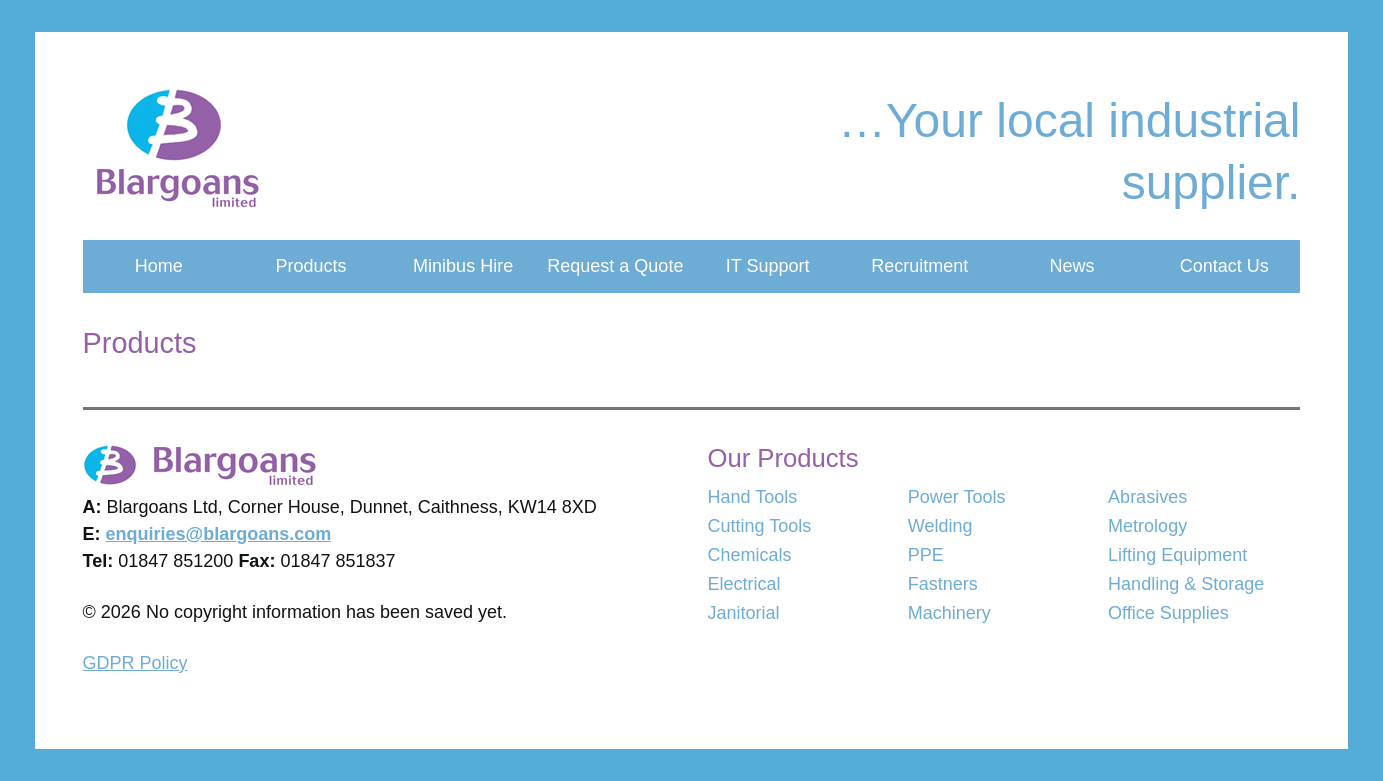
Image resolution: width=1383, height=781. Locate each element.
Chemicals (750, 555)
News (1071, 266)
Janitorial (744, 613)
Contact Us (1224, 266)
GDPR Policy (135, 663)
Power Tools (957, 497)
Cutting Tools (760, 526)
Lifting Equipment (1177, 555)
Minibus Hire (463, 266)
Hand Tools (753, 497)
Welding (940, 526)
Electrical (744, 584)
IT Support (768, 266)
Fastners (943, 584)
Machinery (949, 613)
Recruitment (919, 266)
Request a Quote (615, 266)
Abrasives (1147, 497)
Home (159, 266)
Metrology (1147, 526)
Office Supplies (1168, 613)
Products (310, 266)
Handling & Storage (1186, 584)
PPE (926, 555)
